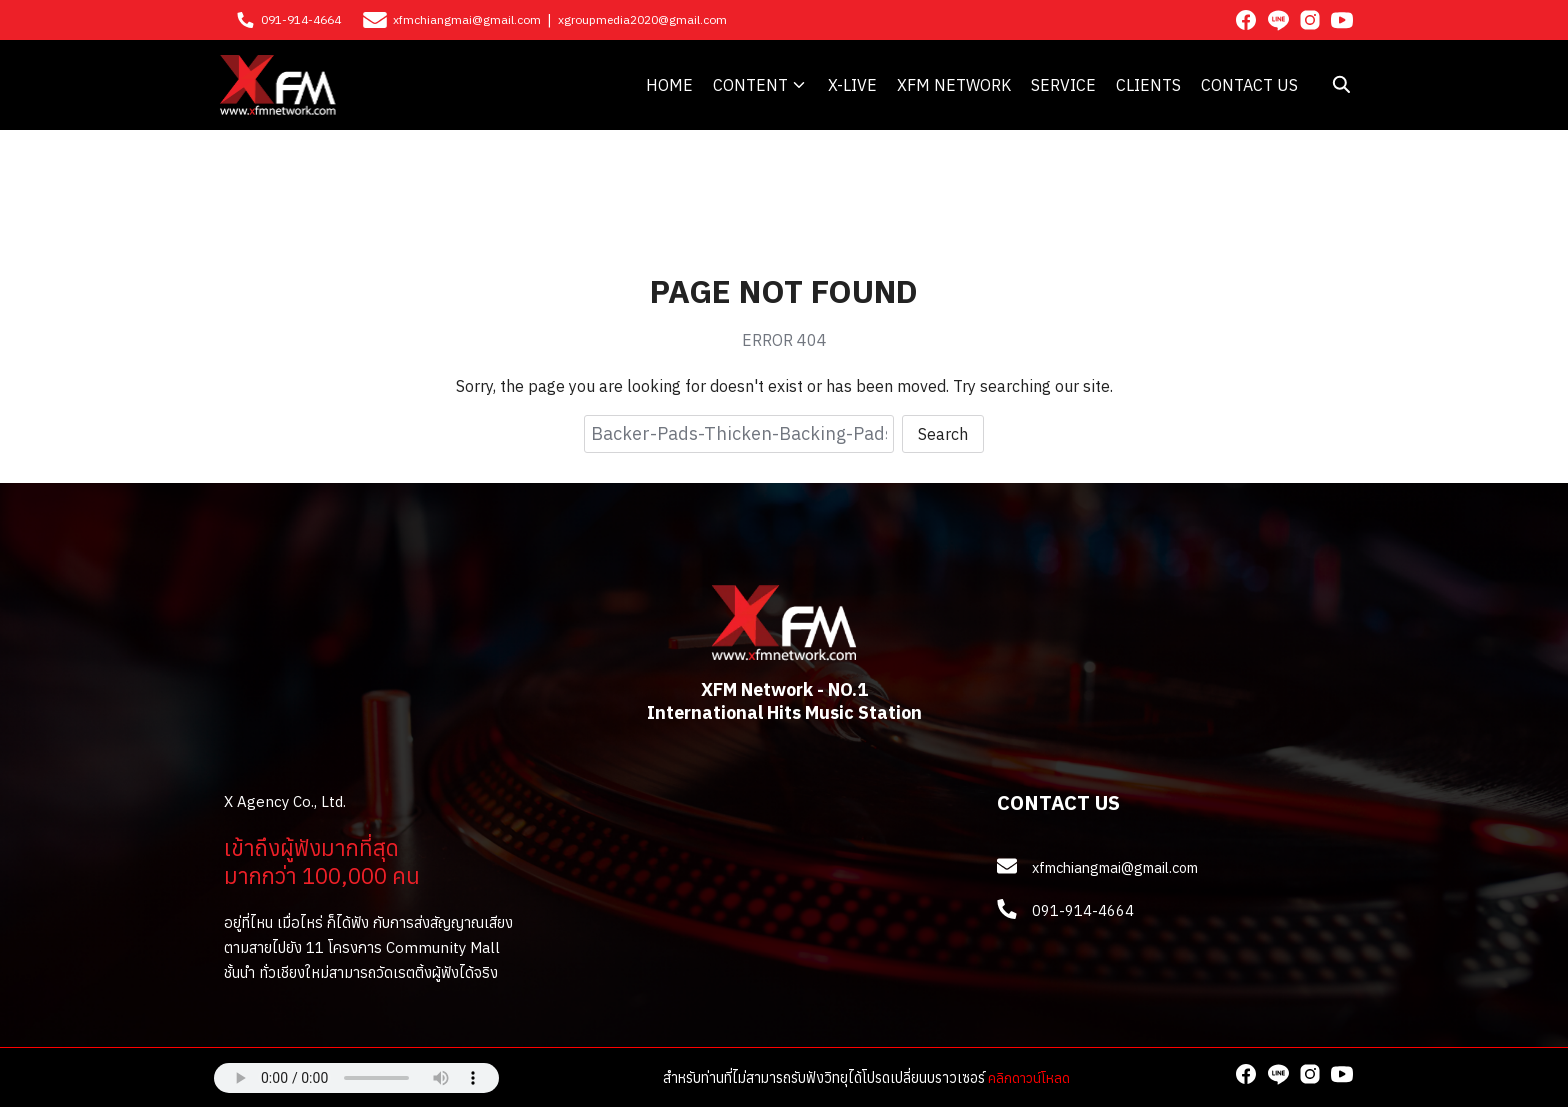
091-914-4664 (301, 19)
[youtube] (1342, 20)
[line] (1278, 20)
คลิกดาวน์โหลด (1029, 1077)
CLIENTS (1148, 85)
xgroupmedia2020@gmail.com (642, 19)
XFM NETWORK (954, 85)
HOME (669, 85)
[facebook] (1246, 20)
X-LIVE (852, 85)
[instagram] (1310, 20)
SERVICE (1063, 85)
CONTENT (750, 85)
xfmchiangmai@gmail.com (467, 19)
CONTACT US (1249, 85)
